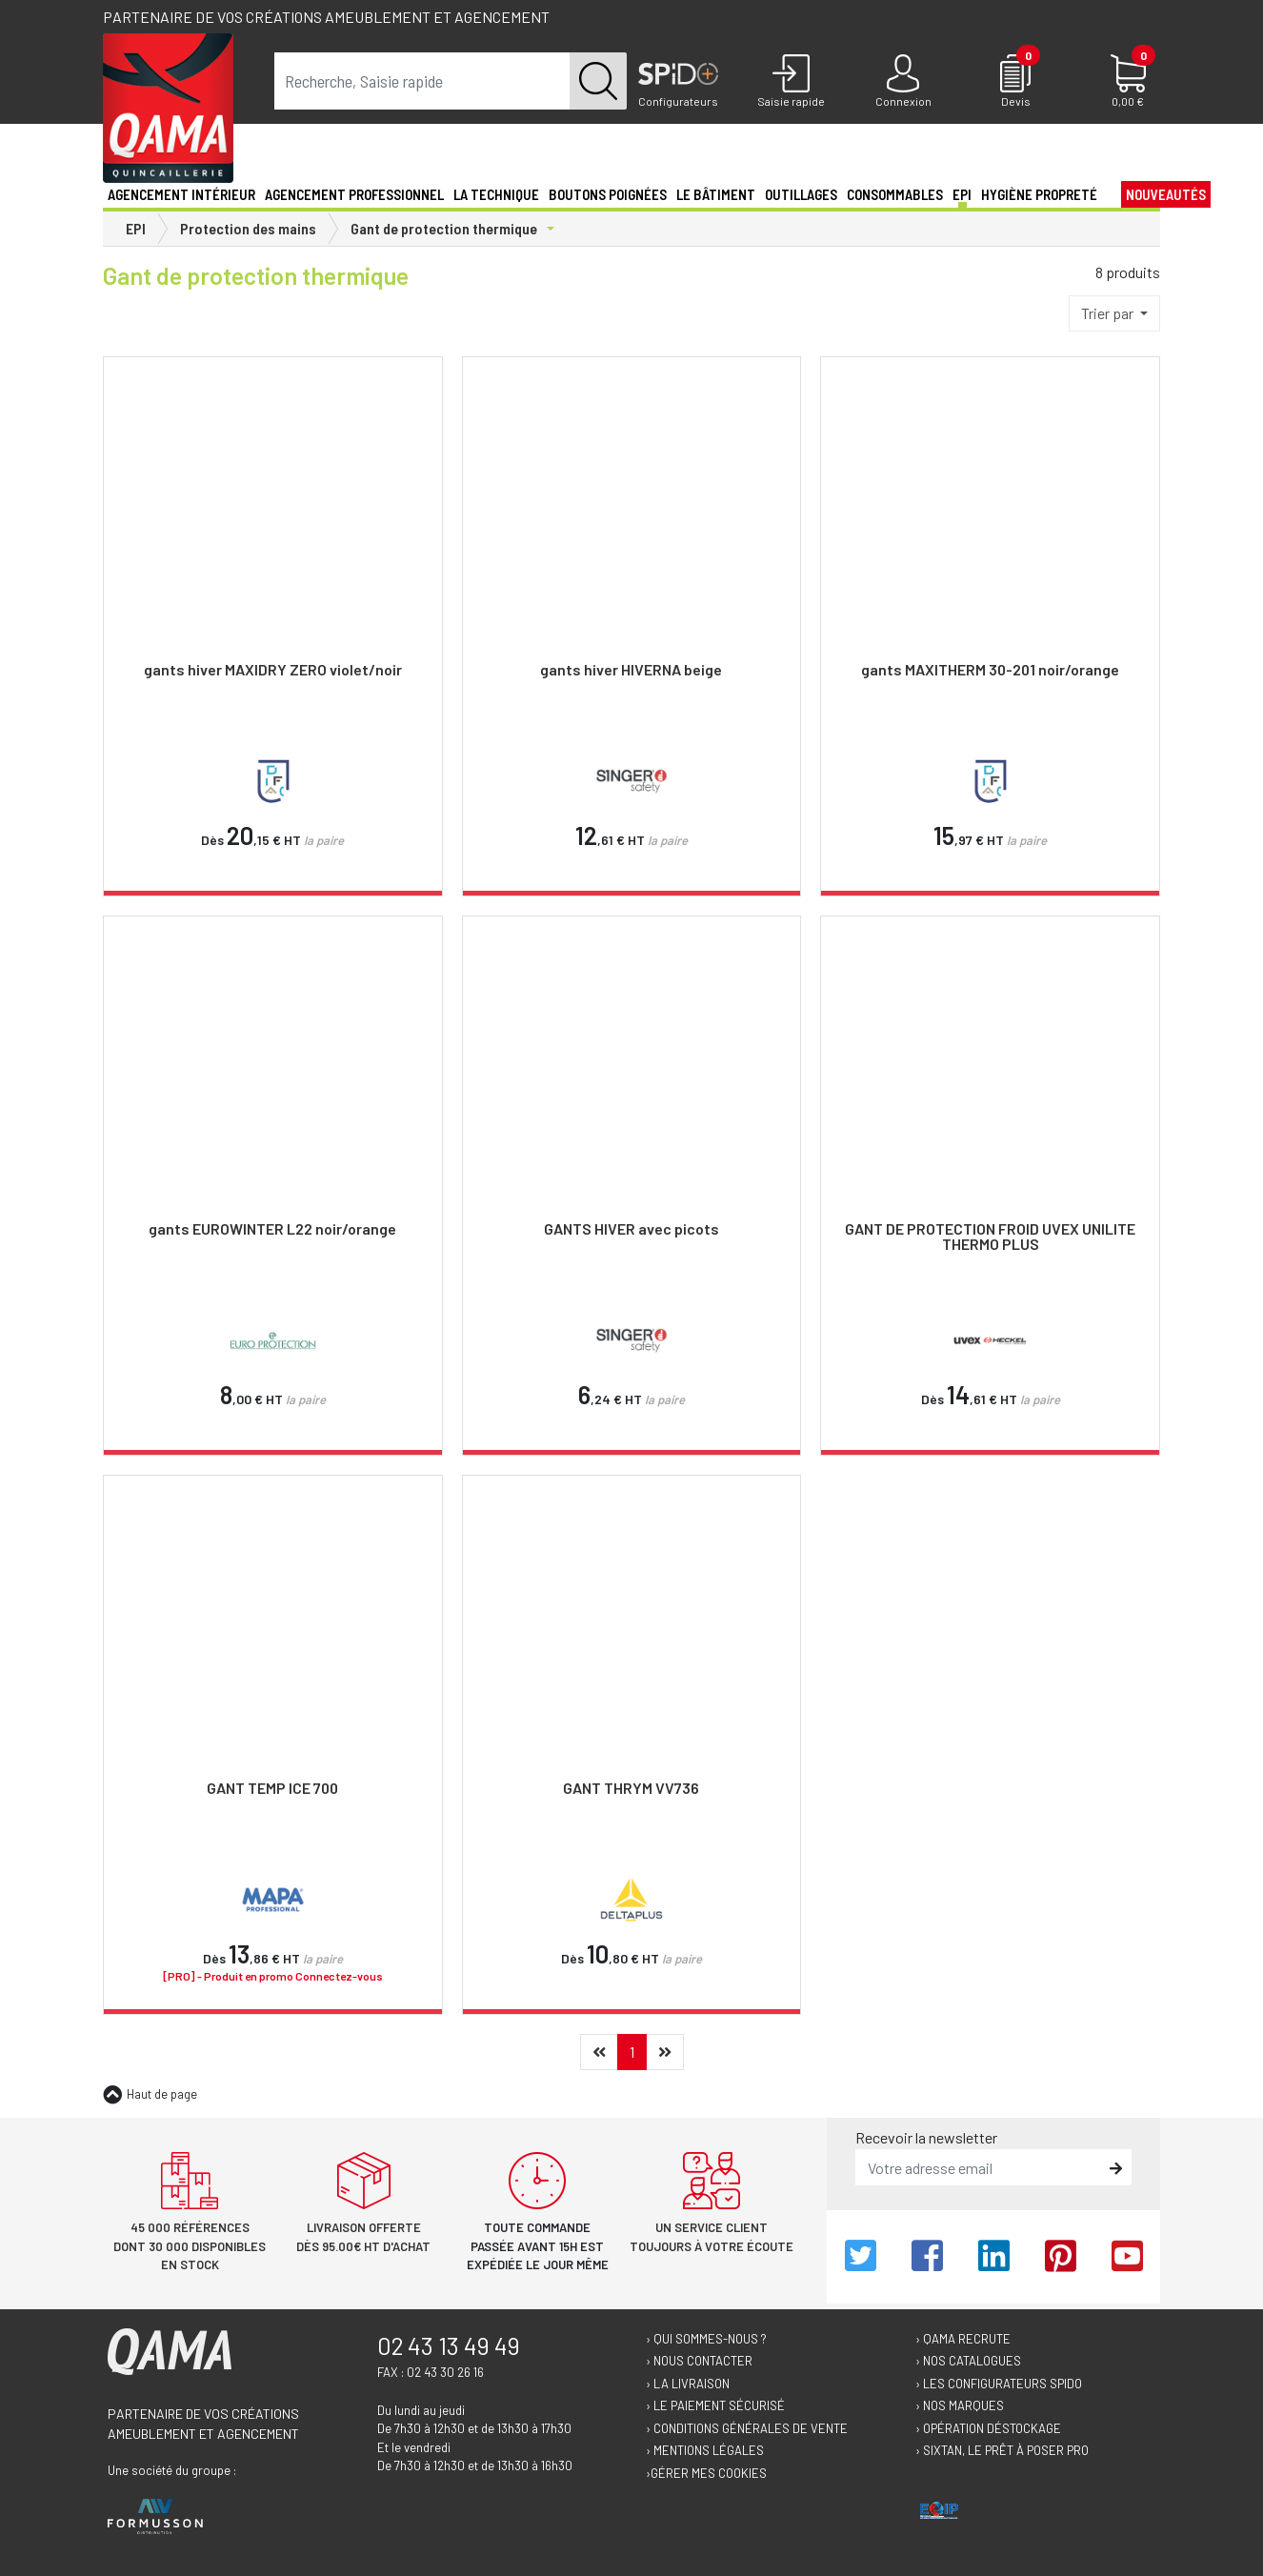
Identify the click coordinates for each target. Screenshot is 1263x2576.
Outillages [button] (801, 194)
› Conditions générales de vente (747, 2428)
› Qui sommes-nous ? (706, 2338)
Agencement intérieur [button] (181, 194)
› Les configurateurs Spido (998, 2383)
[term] (422, 81)
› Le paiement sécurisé (715, 2405)
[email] (979, 2167)
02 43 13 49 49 (448, 2345)
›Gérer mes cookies (706, 2473)
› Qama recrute (963, 2338)
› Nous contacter (699, 2360)
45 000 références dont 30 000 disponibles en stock (189, 2246)
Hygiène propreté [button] (1039, 194)
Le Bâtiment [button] (715, 194)
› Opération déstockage (988, 2428)
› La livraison (688, 2383)
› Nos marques (959, 2405)
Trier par (1108, 313)
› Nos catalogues (968, 2360)
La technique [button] (496, 194)
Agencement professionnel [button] (354, 194)
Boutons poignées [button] (608, 194)
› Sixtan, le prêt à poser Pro (1002, 2450)
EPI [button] (962, 194)
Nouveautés (1166, 194)
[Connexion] (903, 82)
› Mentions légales (705, 2450)
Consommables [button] (895, 194)
